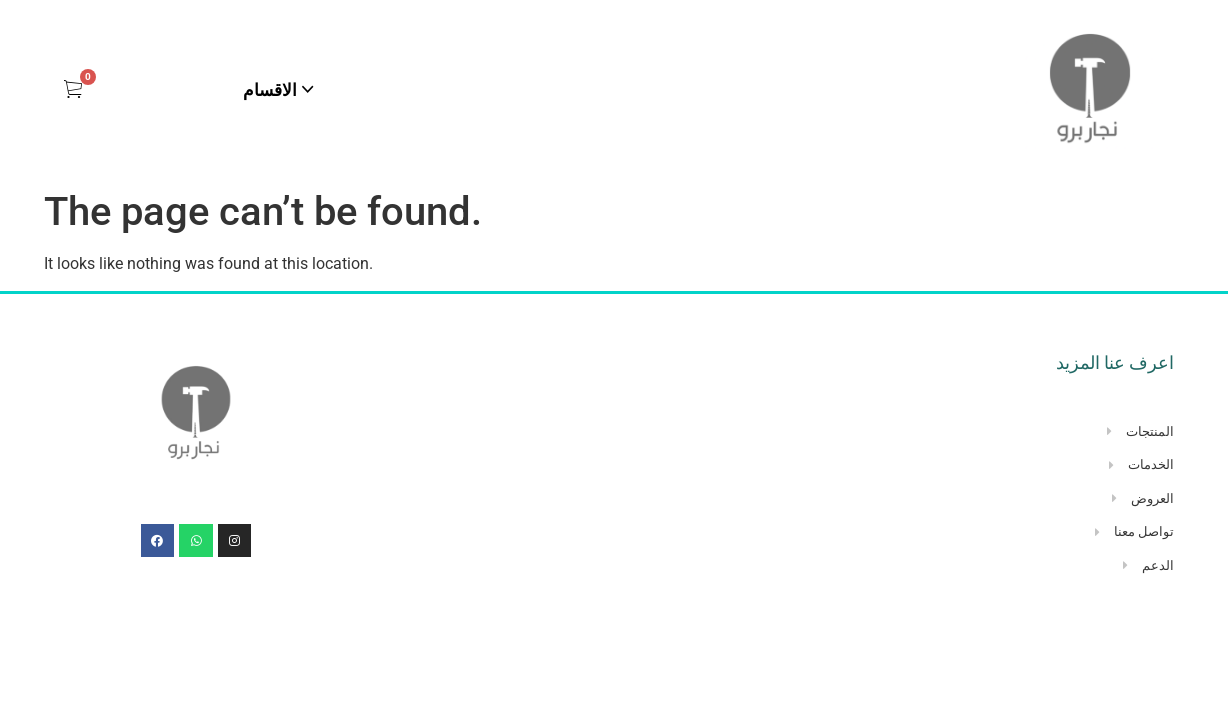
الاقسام (270, 90)
